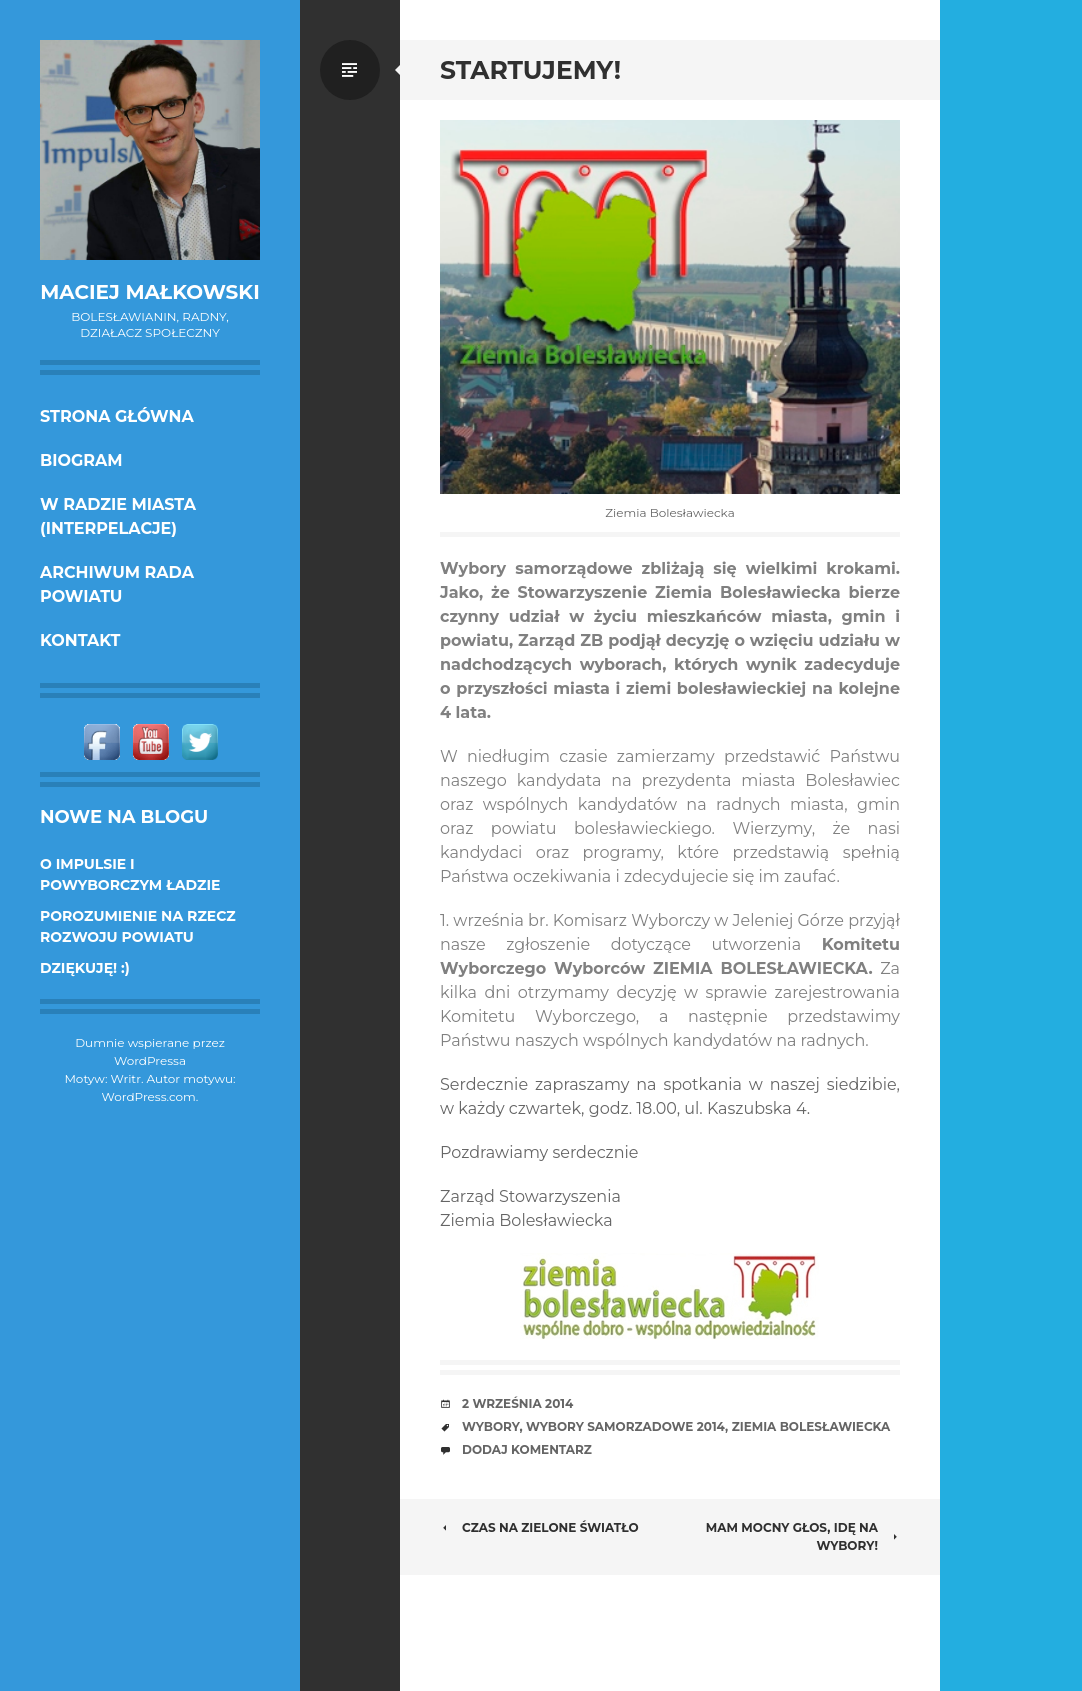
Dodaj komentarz (527, 1449)
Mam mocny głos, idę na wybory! (803, 1536)
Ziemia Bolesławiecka (811, 1426)
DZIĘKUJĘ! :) (85, 968)
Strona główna (117, 416)
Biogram (81, 460)
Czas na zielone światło (539, 1527)
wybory (490, 1426)
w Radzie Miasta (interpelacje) (118, 516)
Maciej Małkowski (149, 292)
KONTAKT (80, 640)
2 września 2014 (517, 1403)
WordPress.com (149, 1096)
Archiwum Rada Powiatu (117, 584)
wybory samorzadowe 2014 (625, 1426)
